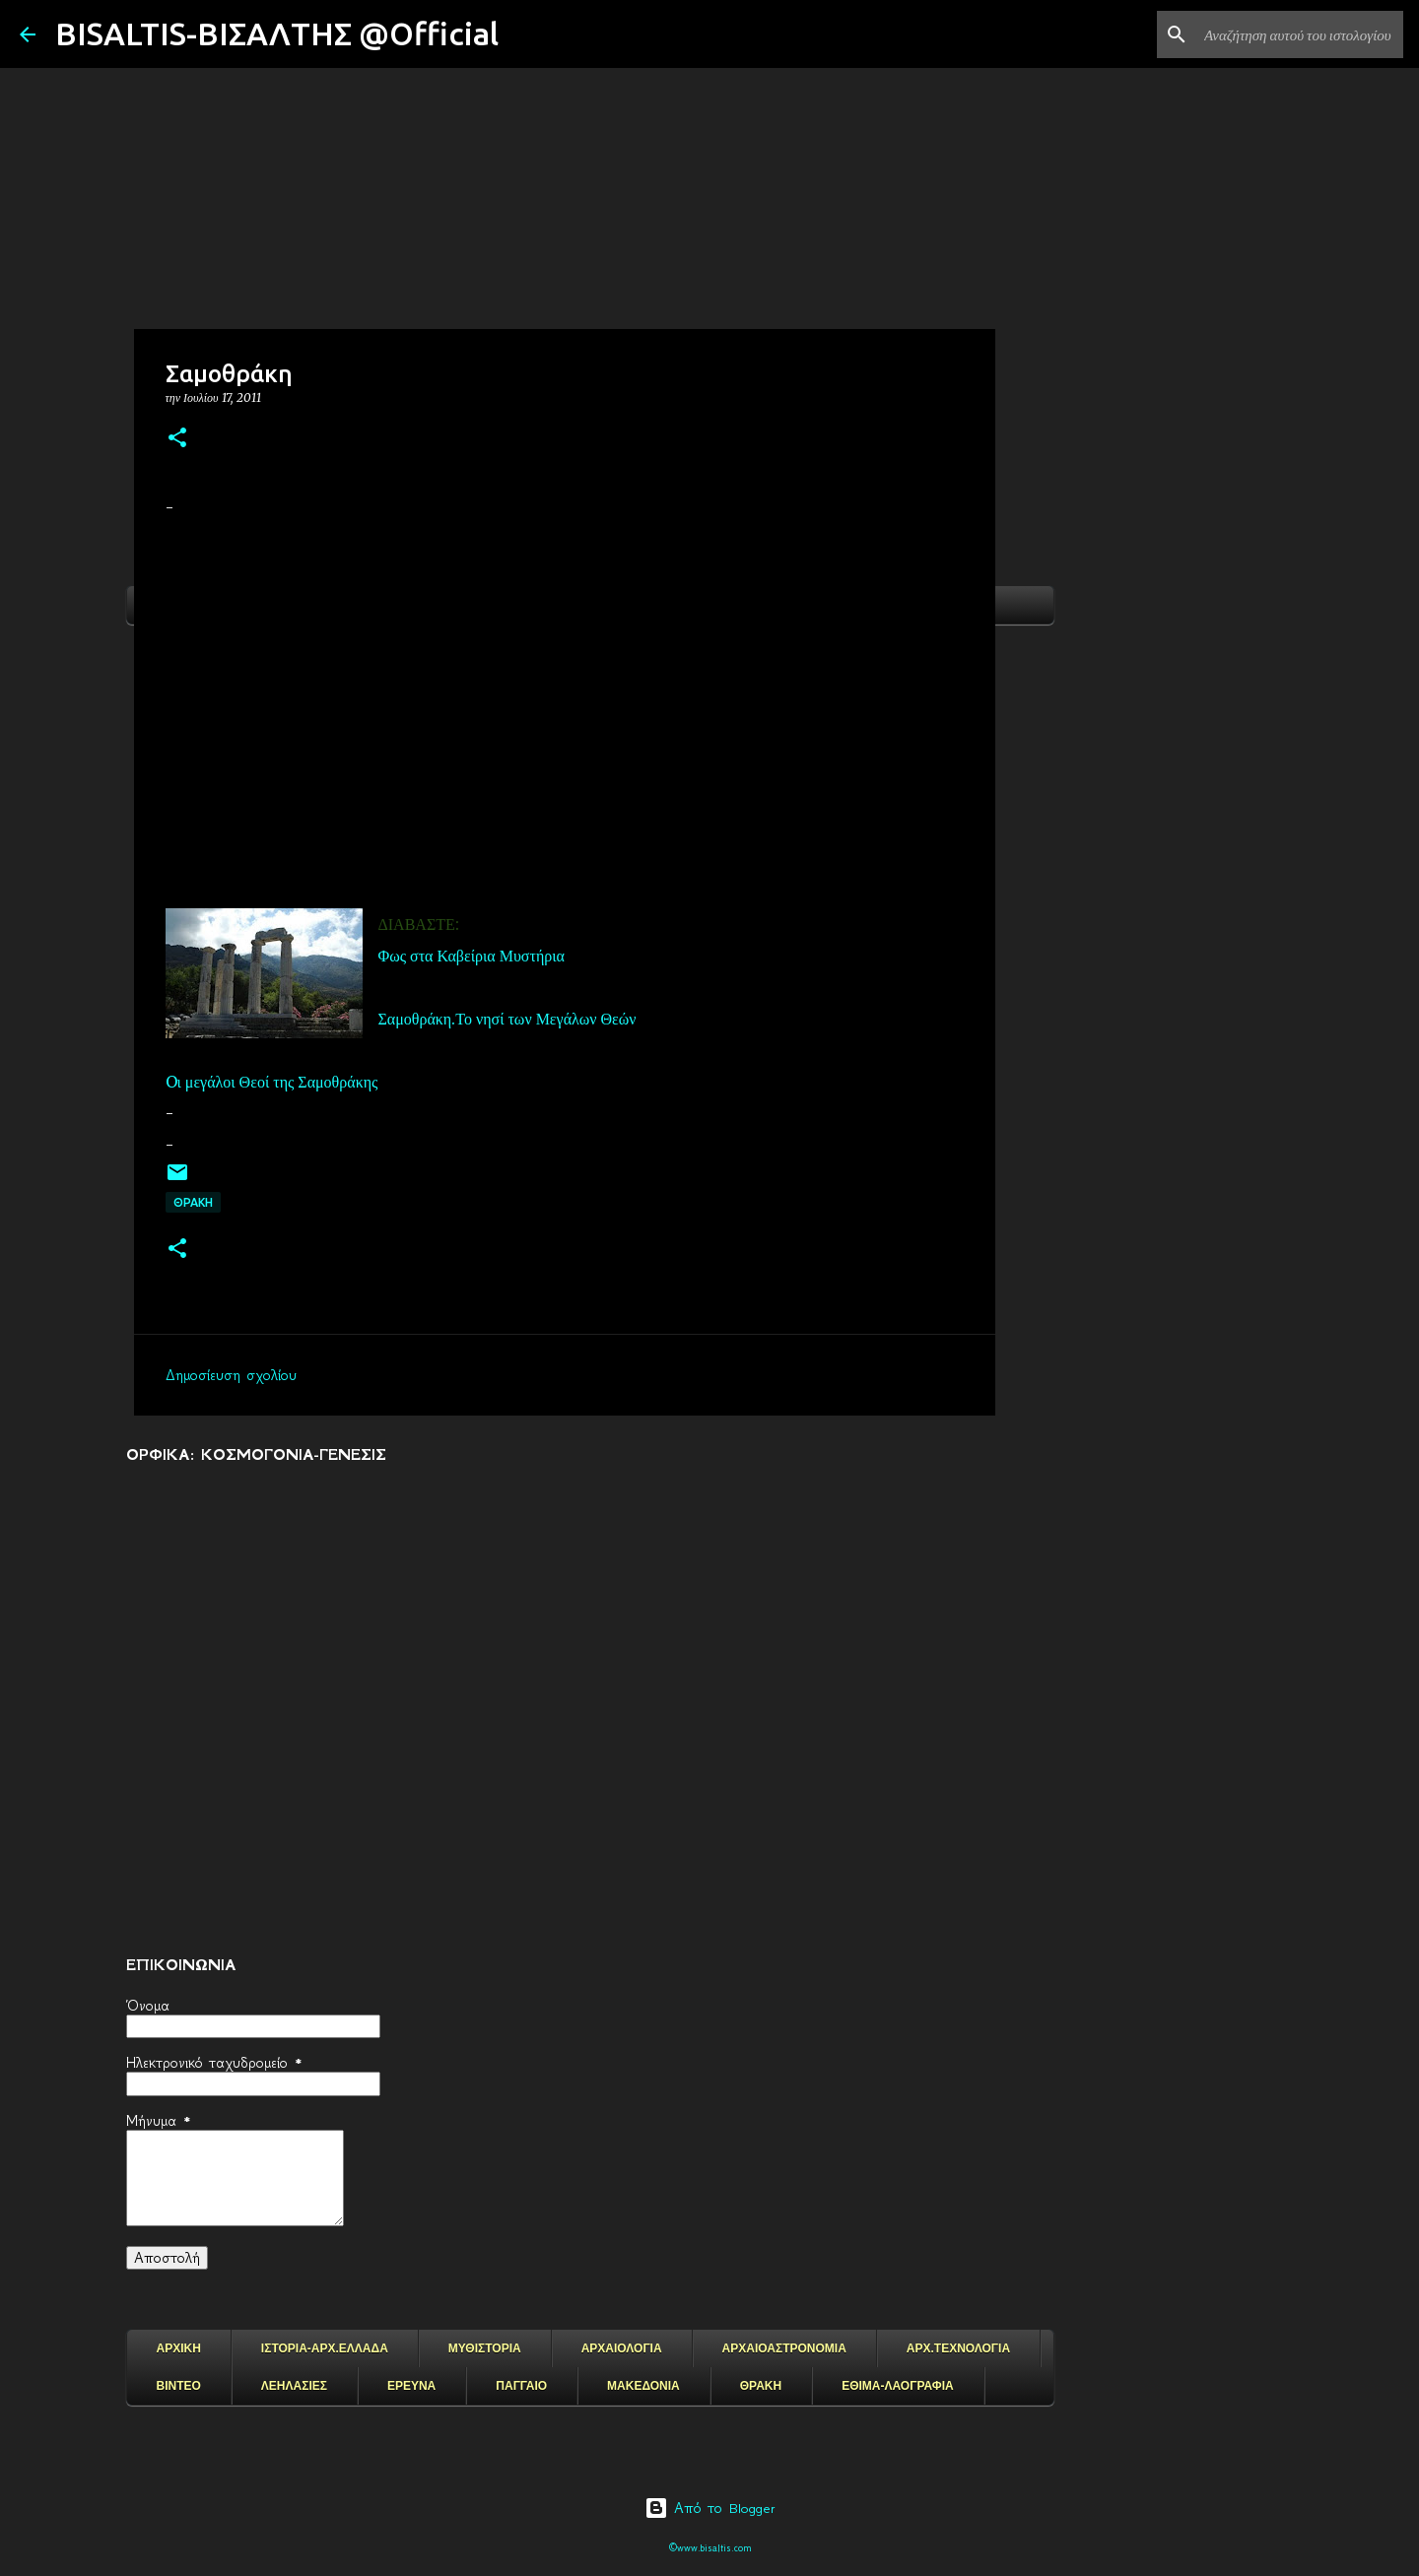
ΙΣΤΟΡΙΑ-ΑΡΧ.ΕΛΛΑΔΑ (324, 2348)
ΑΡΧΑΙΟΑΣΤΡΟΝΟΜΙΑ (784, 2348)
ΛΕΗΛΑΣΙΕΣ (294, 2386)
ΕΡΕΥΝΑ (411, 2386)
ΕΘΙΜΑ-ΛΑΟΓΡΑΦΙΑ (898, 2386)
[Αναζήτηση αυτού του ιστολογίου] (1299, 34)
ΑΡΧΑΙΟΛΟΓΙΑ (621, 2348)
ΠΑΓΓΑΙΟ (521, 2386)
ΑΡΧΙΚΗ (179, 2348)
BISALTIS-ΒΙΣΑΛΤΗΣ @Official (277, 33)
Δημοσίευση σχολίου (231, 1375)
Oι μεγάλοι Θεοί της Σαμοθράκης (272, 1081)
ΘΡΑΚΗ (193, 1202)
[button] (177, 439)
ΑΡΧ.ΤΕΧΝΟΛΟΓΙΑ (958, 2348)
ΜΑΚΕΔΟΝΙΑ (643, 2386)
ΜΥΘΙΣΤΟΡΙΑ (484, 2348)
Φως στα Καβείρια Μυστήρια (471, 955)
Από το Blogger (710, 2508)
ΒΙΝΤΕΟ (179, 2386)
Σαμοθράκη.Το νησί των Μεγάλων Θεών (507, 1018)
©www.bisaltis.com (710, 2548)
